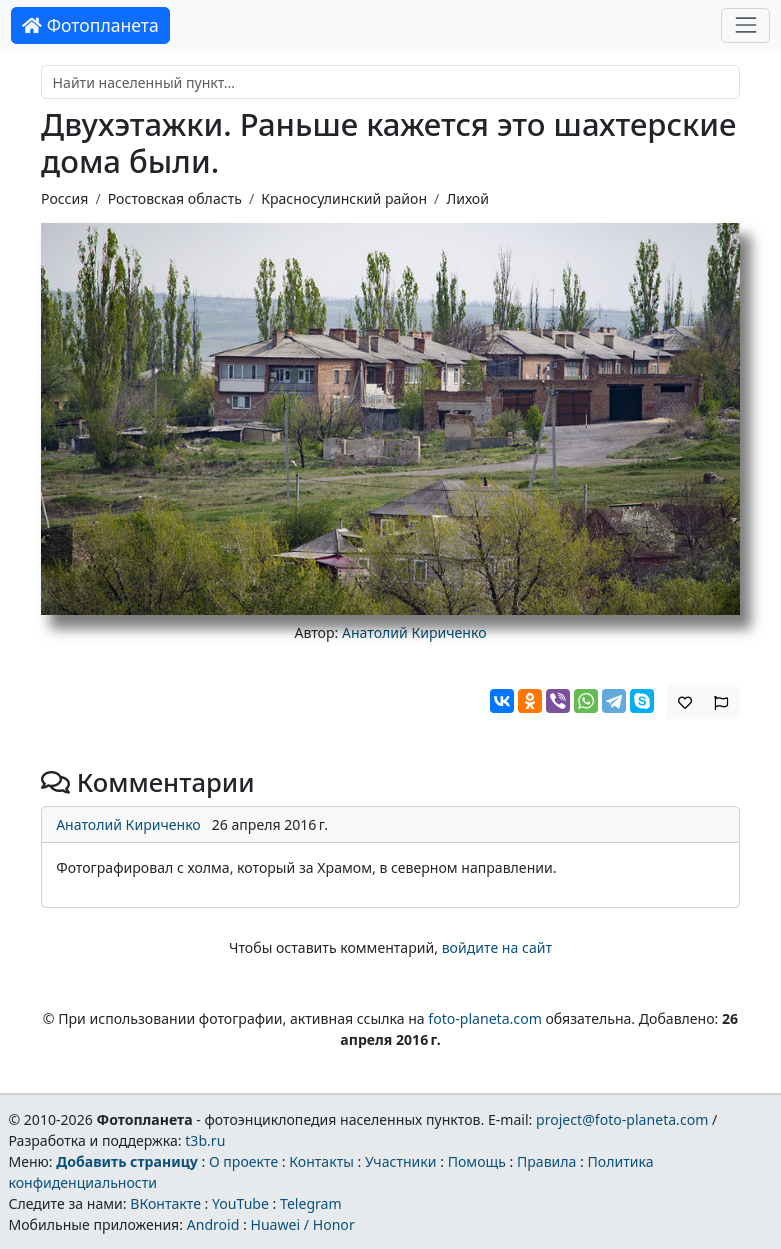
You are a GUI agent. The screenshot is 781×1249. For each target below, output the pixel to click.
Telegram (311, 1203)
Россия (64, 198)
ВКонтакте (165, 1203)
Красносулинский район (344, 198)
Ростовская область (175, 198)
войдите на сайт (497, 947)
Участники (401, 1161)
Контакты (321, 1161)
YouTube (240, 1203)
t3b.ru (205, 1140)
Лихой (467, 198)
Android (213, 1224)
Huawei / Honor (302, 1224)
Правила (546, 1161)
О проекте (243, 1161)
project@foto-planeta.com (622, 1119)
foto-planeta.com (485, 1018)
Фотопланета (90, 25)
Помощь (477, 1161)
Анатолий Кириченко (414, 632)
